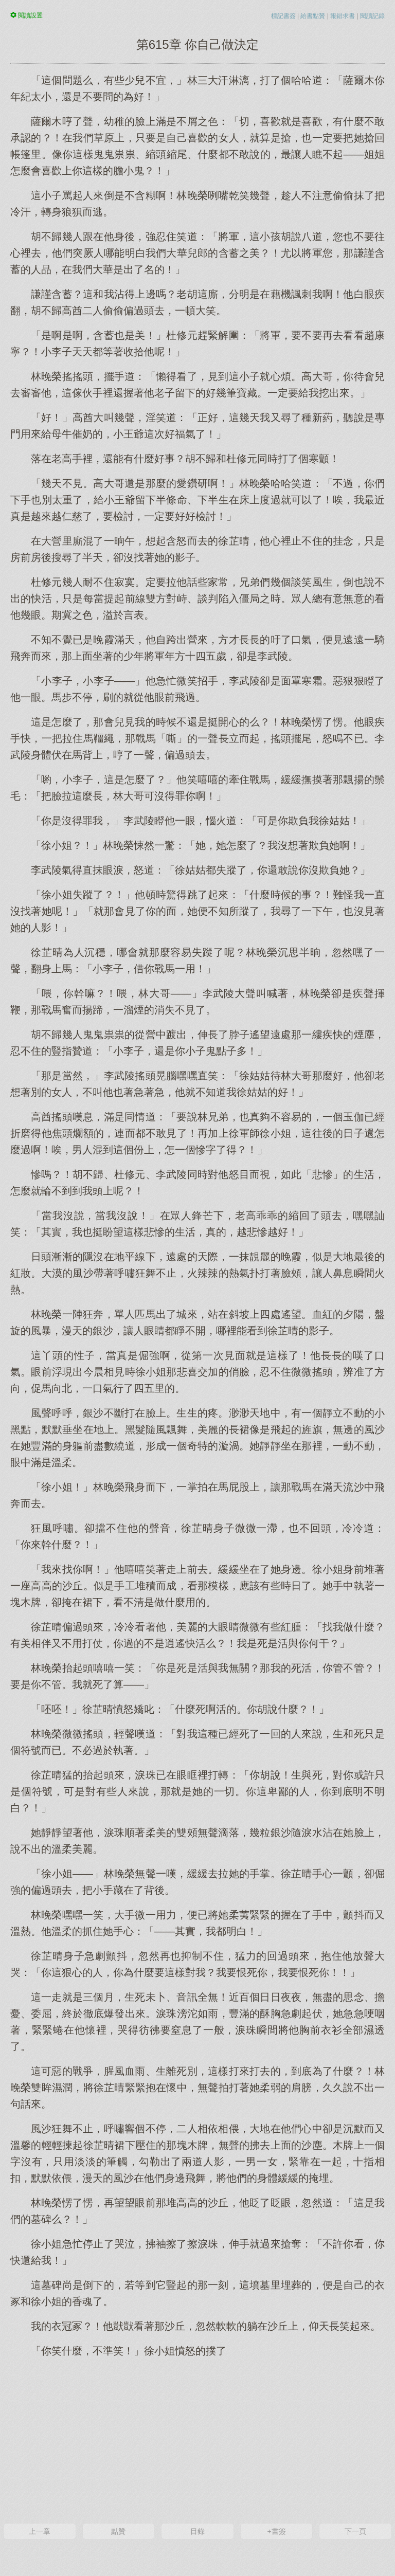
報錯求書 (342, 16)
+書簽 (276, 2531)
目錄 (197, 2531)
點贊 (118, 2531)
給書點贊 (312, 16)
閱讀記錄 (372, 16)
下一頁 (355, 2531)
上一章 (39, 2531)
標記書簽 (283, 16)
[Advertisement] (197, 2439)
